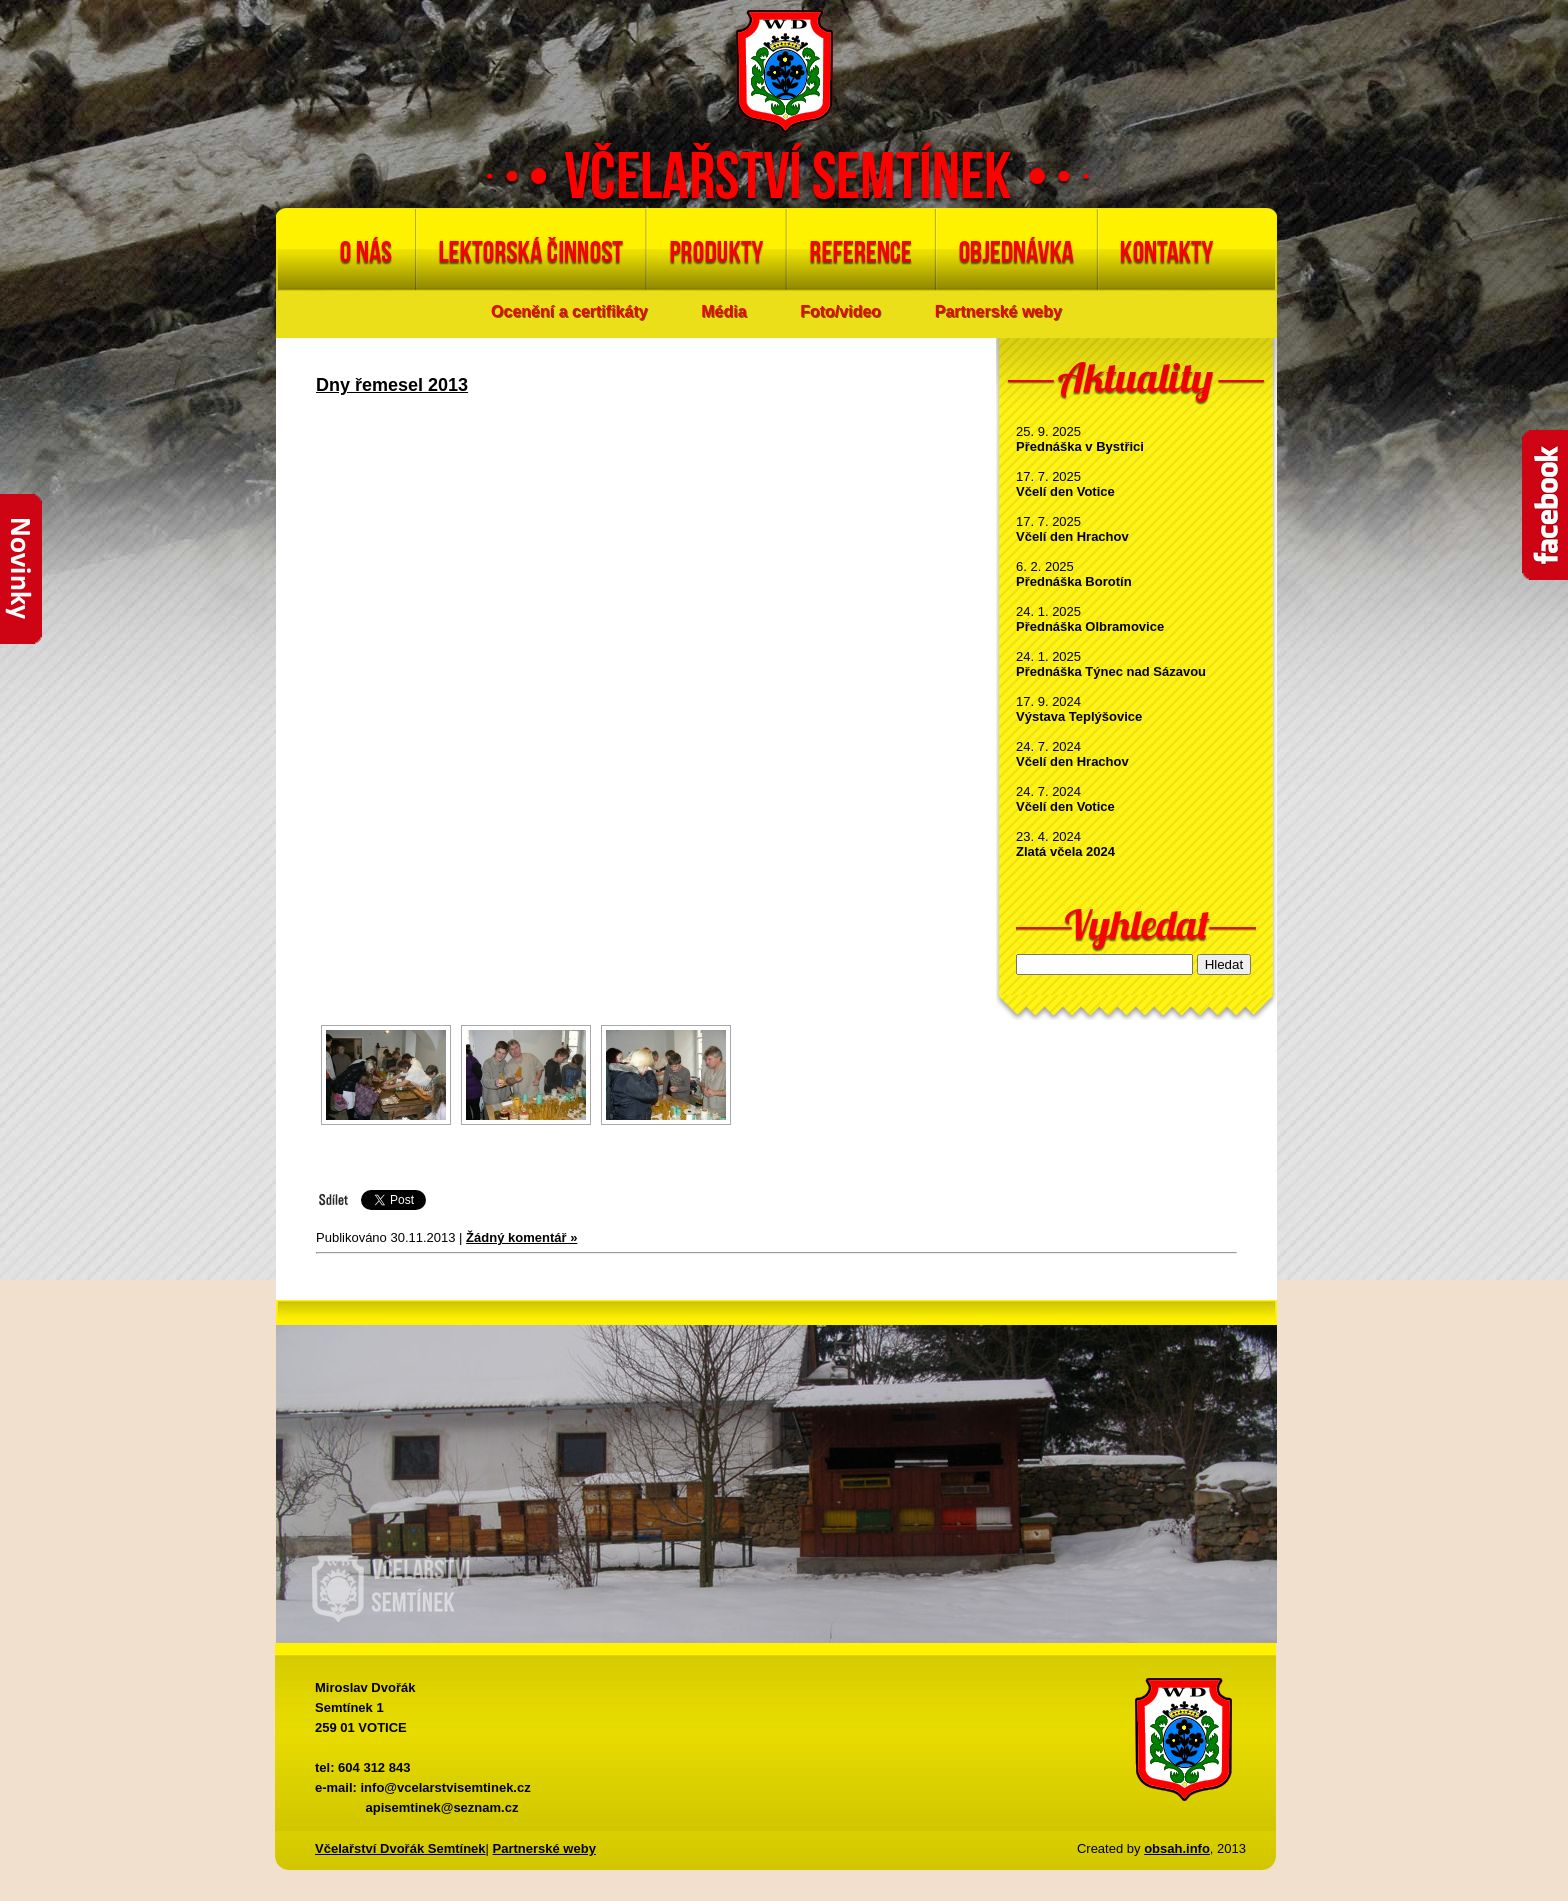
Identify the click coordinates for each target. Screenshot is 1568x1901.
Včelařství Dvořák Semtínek (400, 1848)
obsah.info (1177, 1848)
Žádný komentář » (521, 1237)
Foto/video (840, 311)
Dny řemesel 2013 (392, 385)
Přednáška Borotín (1074, 581)
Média (723, 311)
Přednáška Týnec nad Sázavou (1111, 671)
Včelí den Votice (1065, 491)
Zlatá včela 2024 (1065, 851)
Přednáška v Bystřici (1080, 446)
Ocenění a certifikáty (569, 311)
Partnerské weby (998, 311)
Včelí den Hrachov (1072, 536)
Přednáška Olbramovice (1090, 626)
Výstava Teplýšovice (1079, 716)
